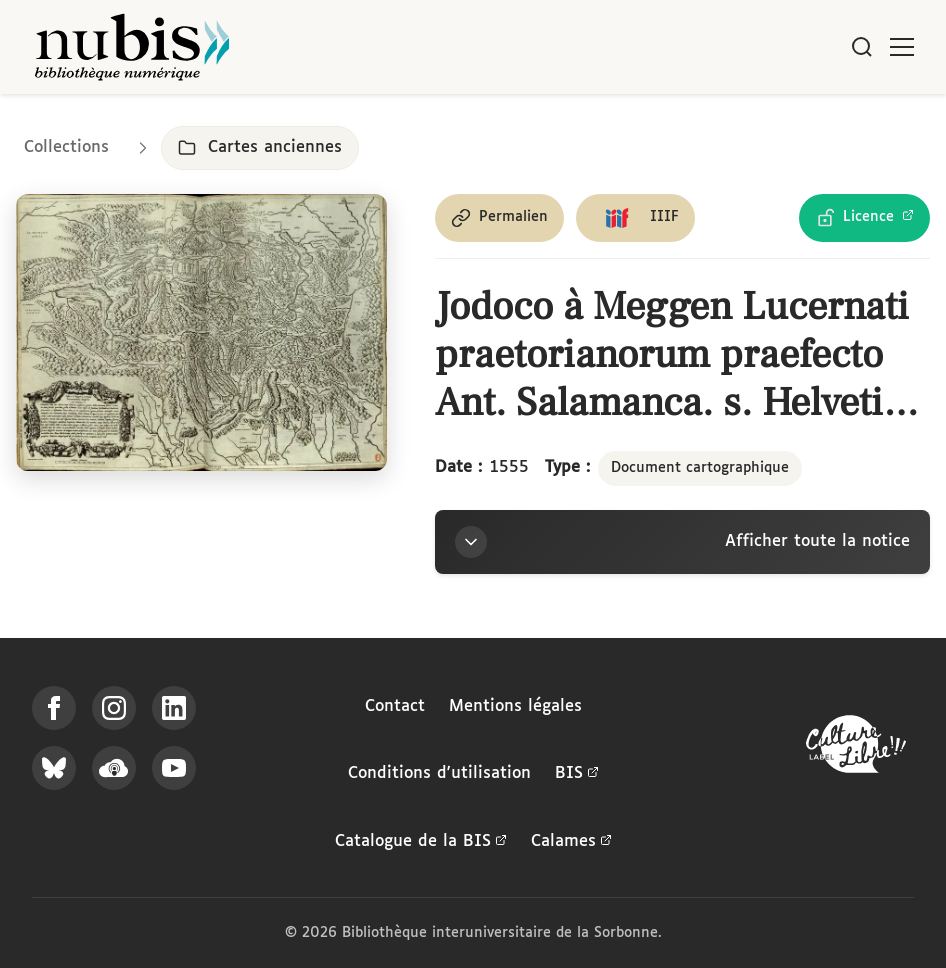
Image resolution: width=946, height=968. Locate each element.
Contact (395, 706)
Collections (66, 147)
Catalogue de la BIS (421, 842)
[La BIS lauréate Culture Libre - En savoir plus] (856, 748)
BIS (577, 774)
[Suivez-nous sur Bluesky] (54, 768)
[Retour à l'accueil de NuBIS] (132, 47)
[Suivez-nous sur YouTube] (174, 768)
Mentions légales (515, 706)
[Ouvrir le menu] (902, 47)
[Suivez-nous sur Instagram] (114, 708)
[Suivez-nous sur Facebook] (54, 708)
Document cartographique (700, 468)
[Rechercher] (862, 47)
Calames (571, 842)
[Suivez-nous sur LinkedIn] (174, 708)
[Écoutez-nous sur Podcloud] (114, 768)
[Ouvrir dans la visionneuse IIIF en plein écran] (201, 332)
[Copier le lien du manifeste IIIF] (635, 218)
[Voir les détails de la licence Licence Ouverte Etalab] (864, 218)
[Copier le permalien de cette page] (499, 218)
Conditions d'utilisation (439, 773)
